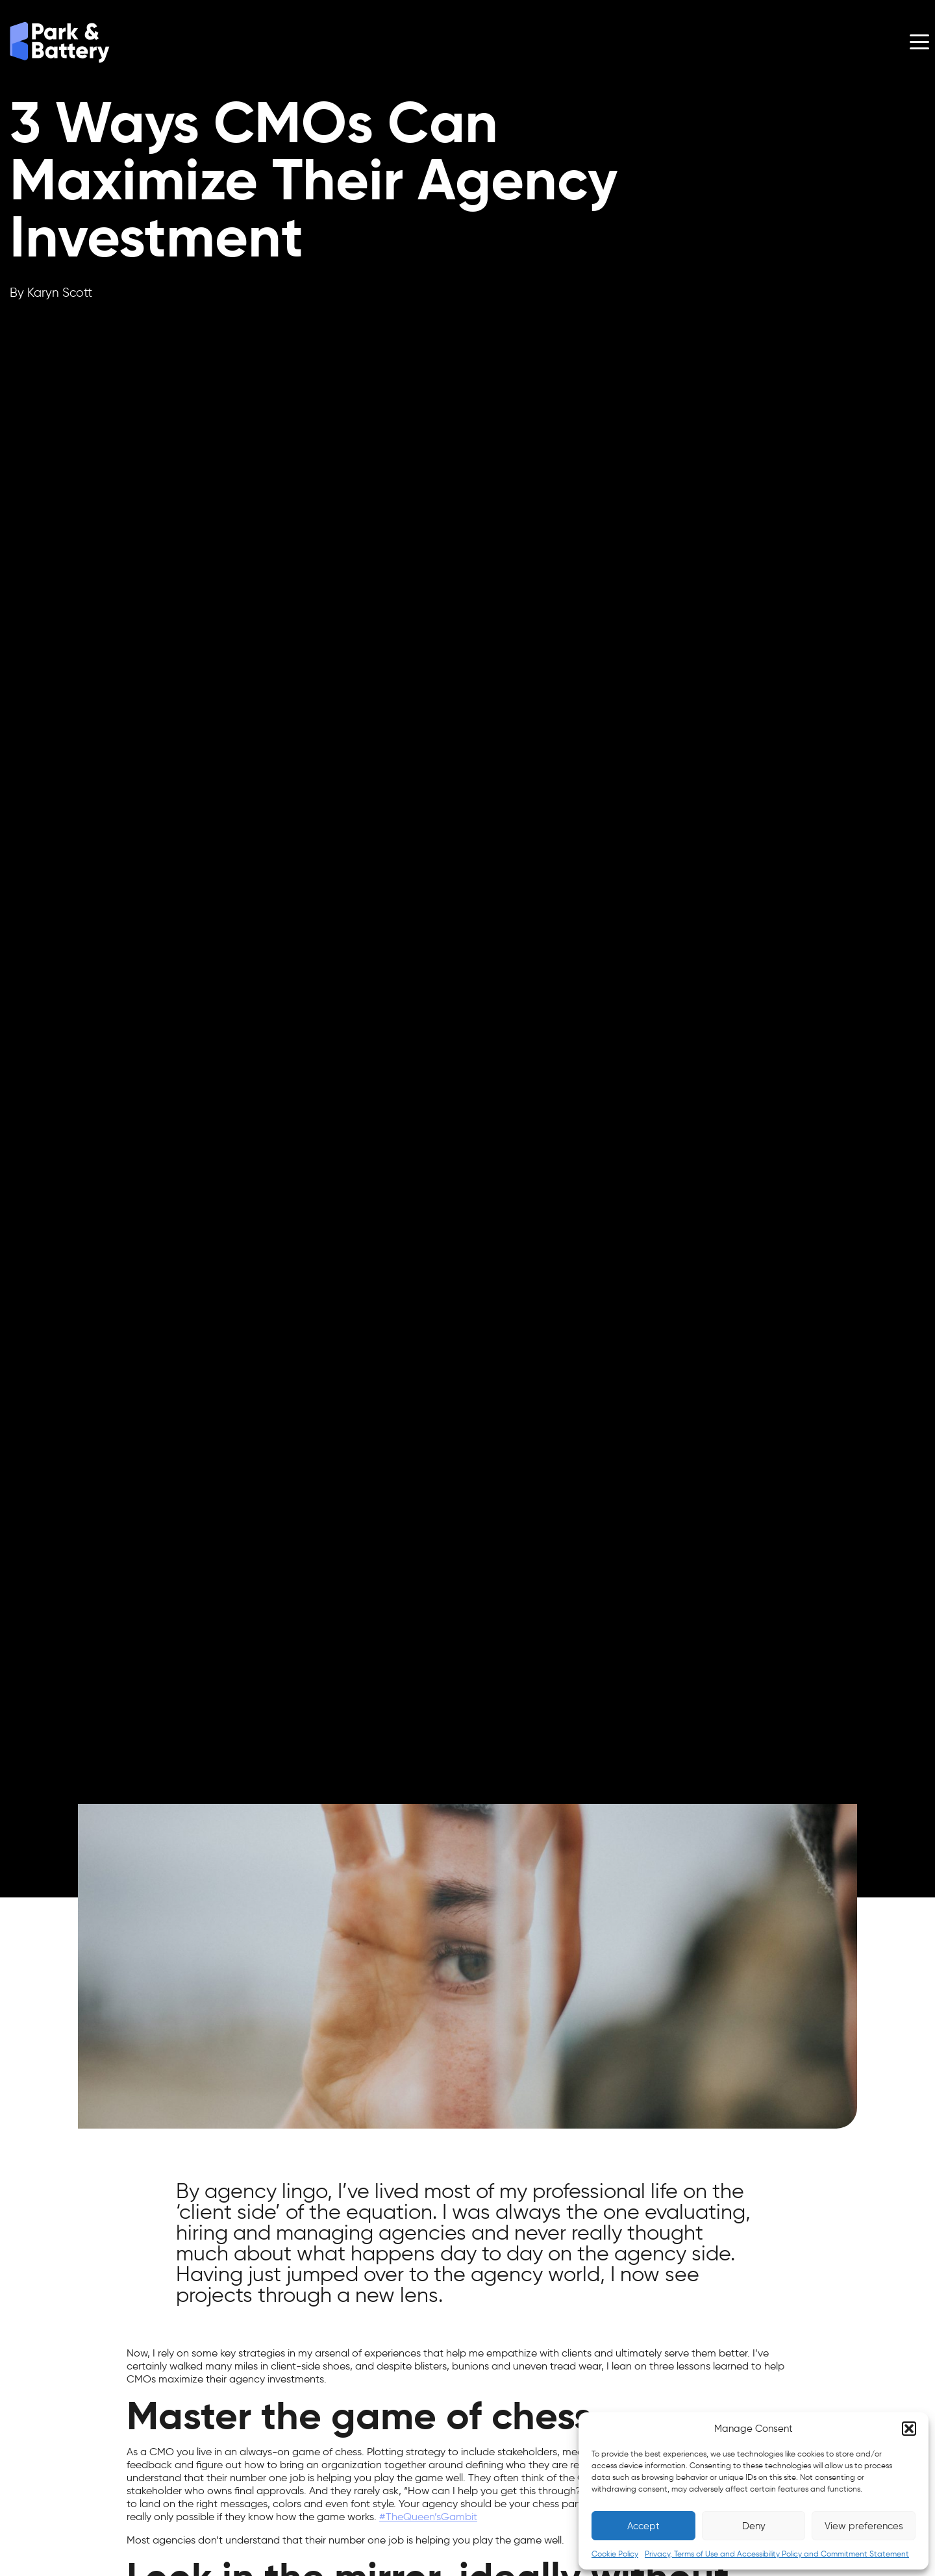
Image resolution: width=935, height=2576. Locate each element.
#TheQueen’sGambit (428, 2516)
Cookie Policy (615, 2553)
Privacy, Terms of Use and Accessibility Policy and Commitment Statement (777, 2553)
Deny (754, 2526)
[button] (909, 2428)
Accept (643, 2526)
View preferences (864, 2526)
